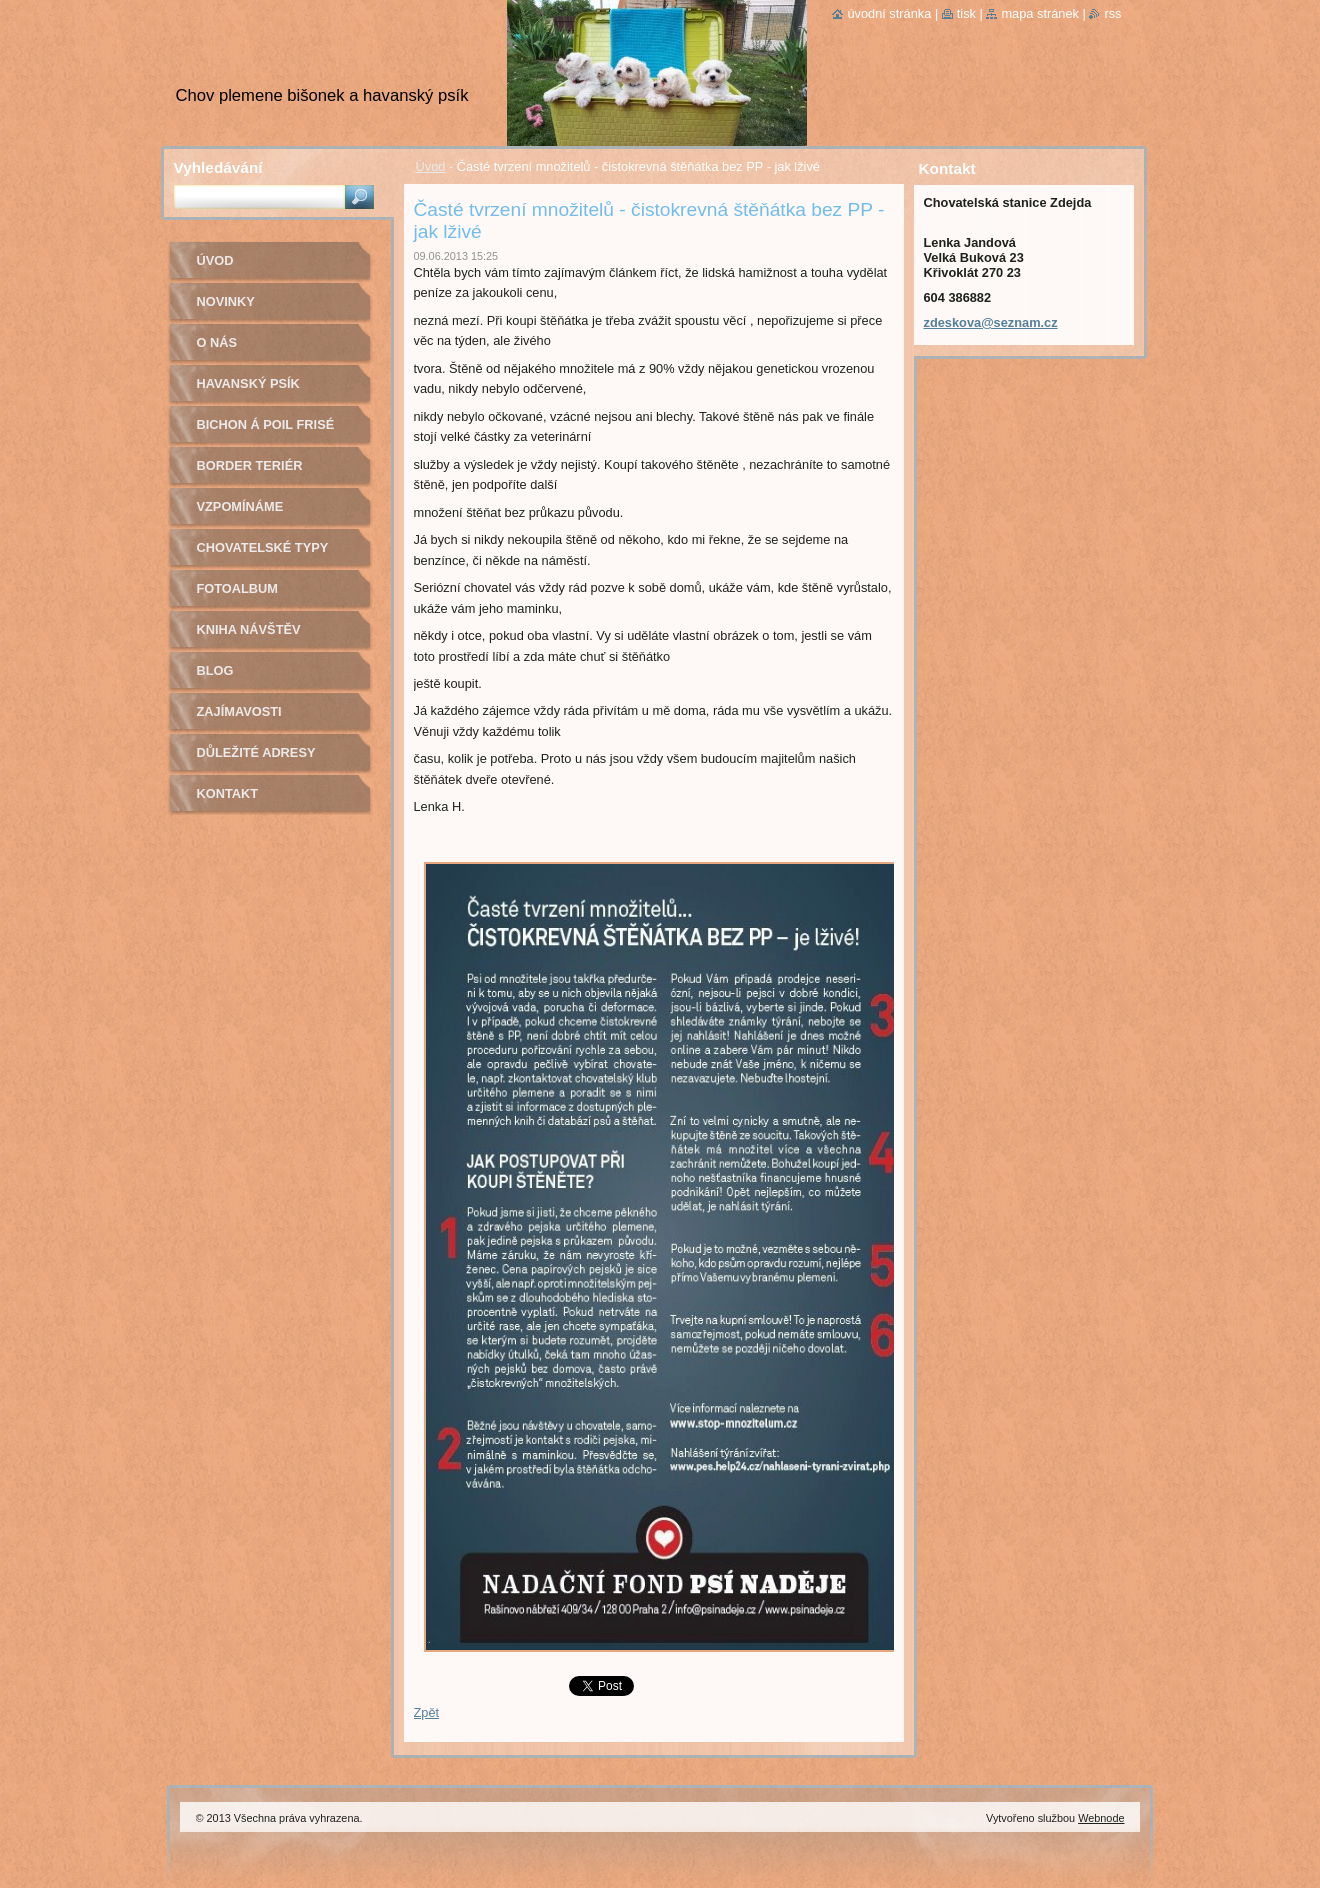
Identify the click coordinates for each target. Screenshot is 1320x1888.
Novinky (226, 301)
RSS (1112, 13)
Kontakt (228, 793)
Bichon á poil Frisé (266, 424)
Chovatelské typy (263, 547)
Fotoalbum (238, 588)
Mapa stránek (1040, 13)
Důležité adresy (256, 752)
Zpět (427, 1712)
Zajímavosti (239, 711)
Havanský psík (248, 383)
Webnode (1101, 1818)
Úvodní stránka (889, 13)
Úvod (431, 166)
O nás (217, 342)
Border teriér (250, 465)
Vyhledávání (218, 167)
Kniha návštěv (249, 629)
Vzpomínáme (240, 506)
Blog (215, 670)
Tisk (966, 13)
